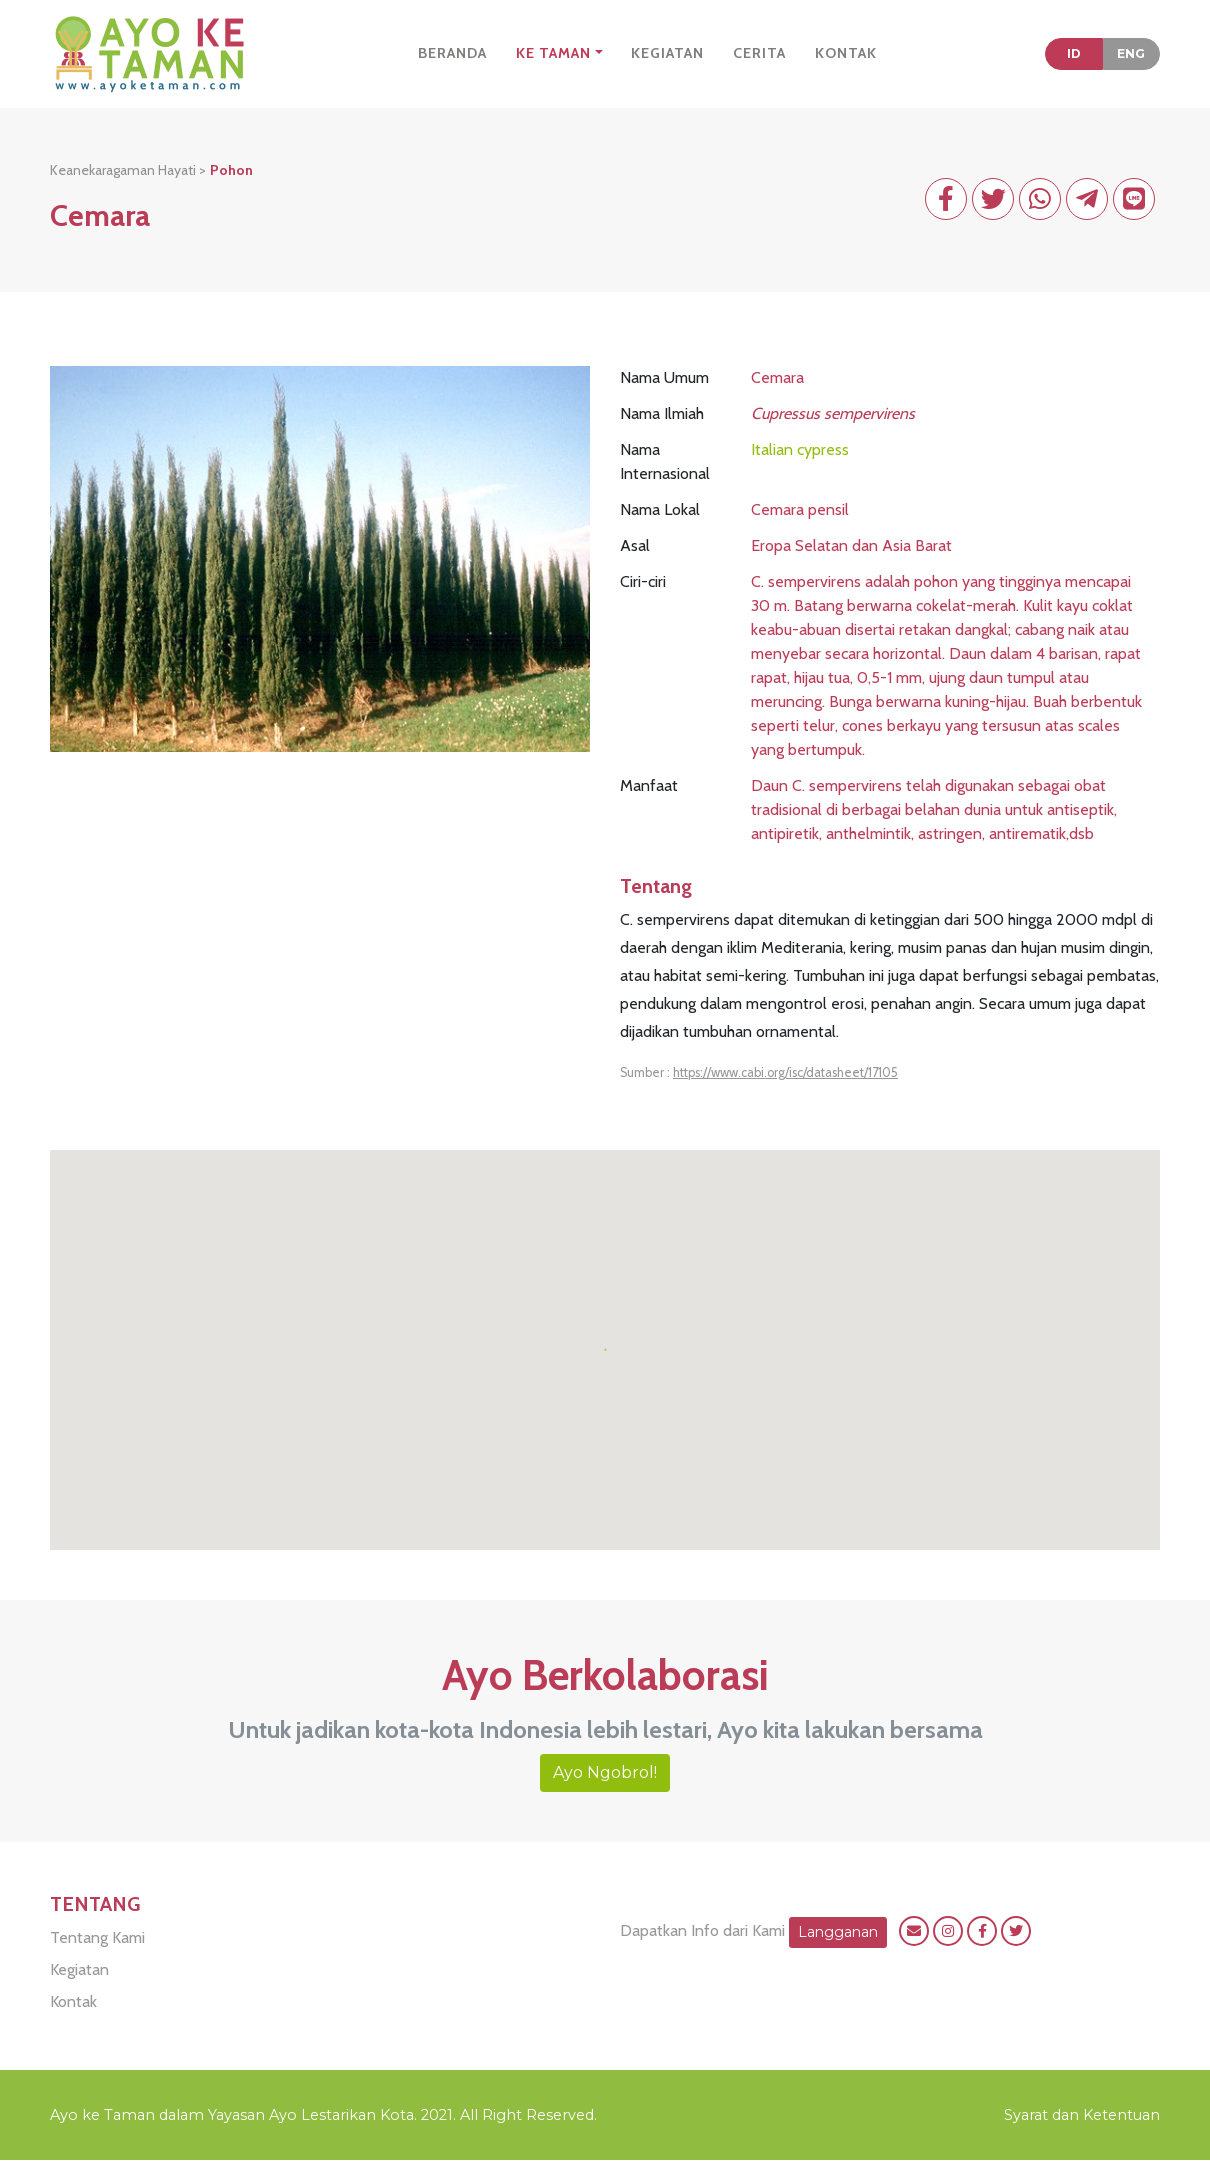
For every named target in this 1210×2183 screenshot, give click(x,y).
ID (1074, 64)
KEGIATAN (667, 64)
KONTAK (846, 64)
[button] (605, 1360)
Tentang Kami (97, 1960)
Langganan (838, 1954)
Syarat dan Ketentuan (1082, 2138)
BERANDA (452, 64)
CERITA (759, 64)
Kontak (73, 2024)
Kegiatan (79, 1992)
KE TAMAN (553, 64)
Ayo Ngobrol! (605, 1795)
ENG (1131, 64)
